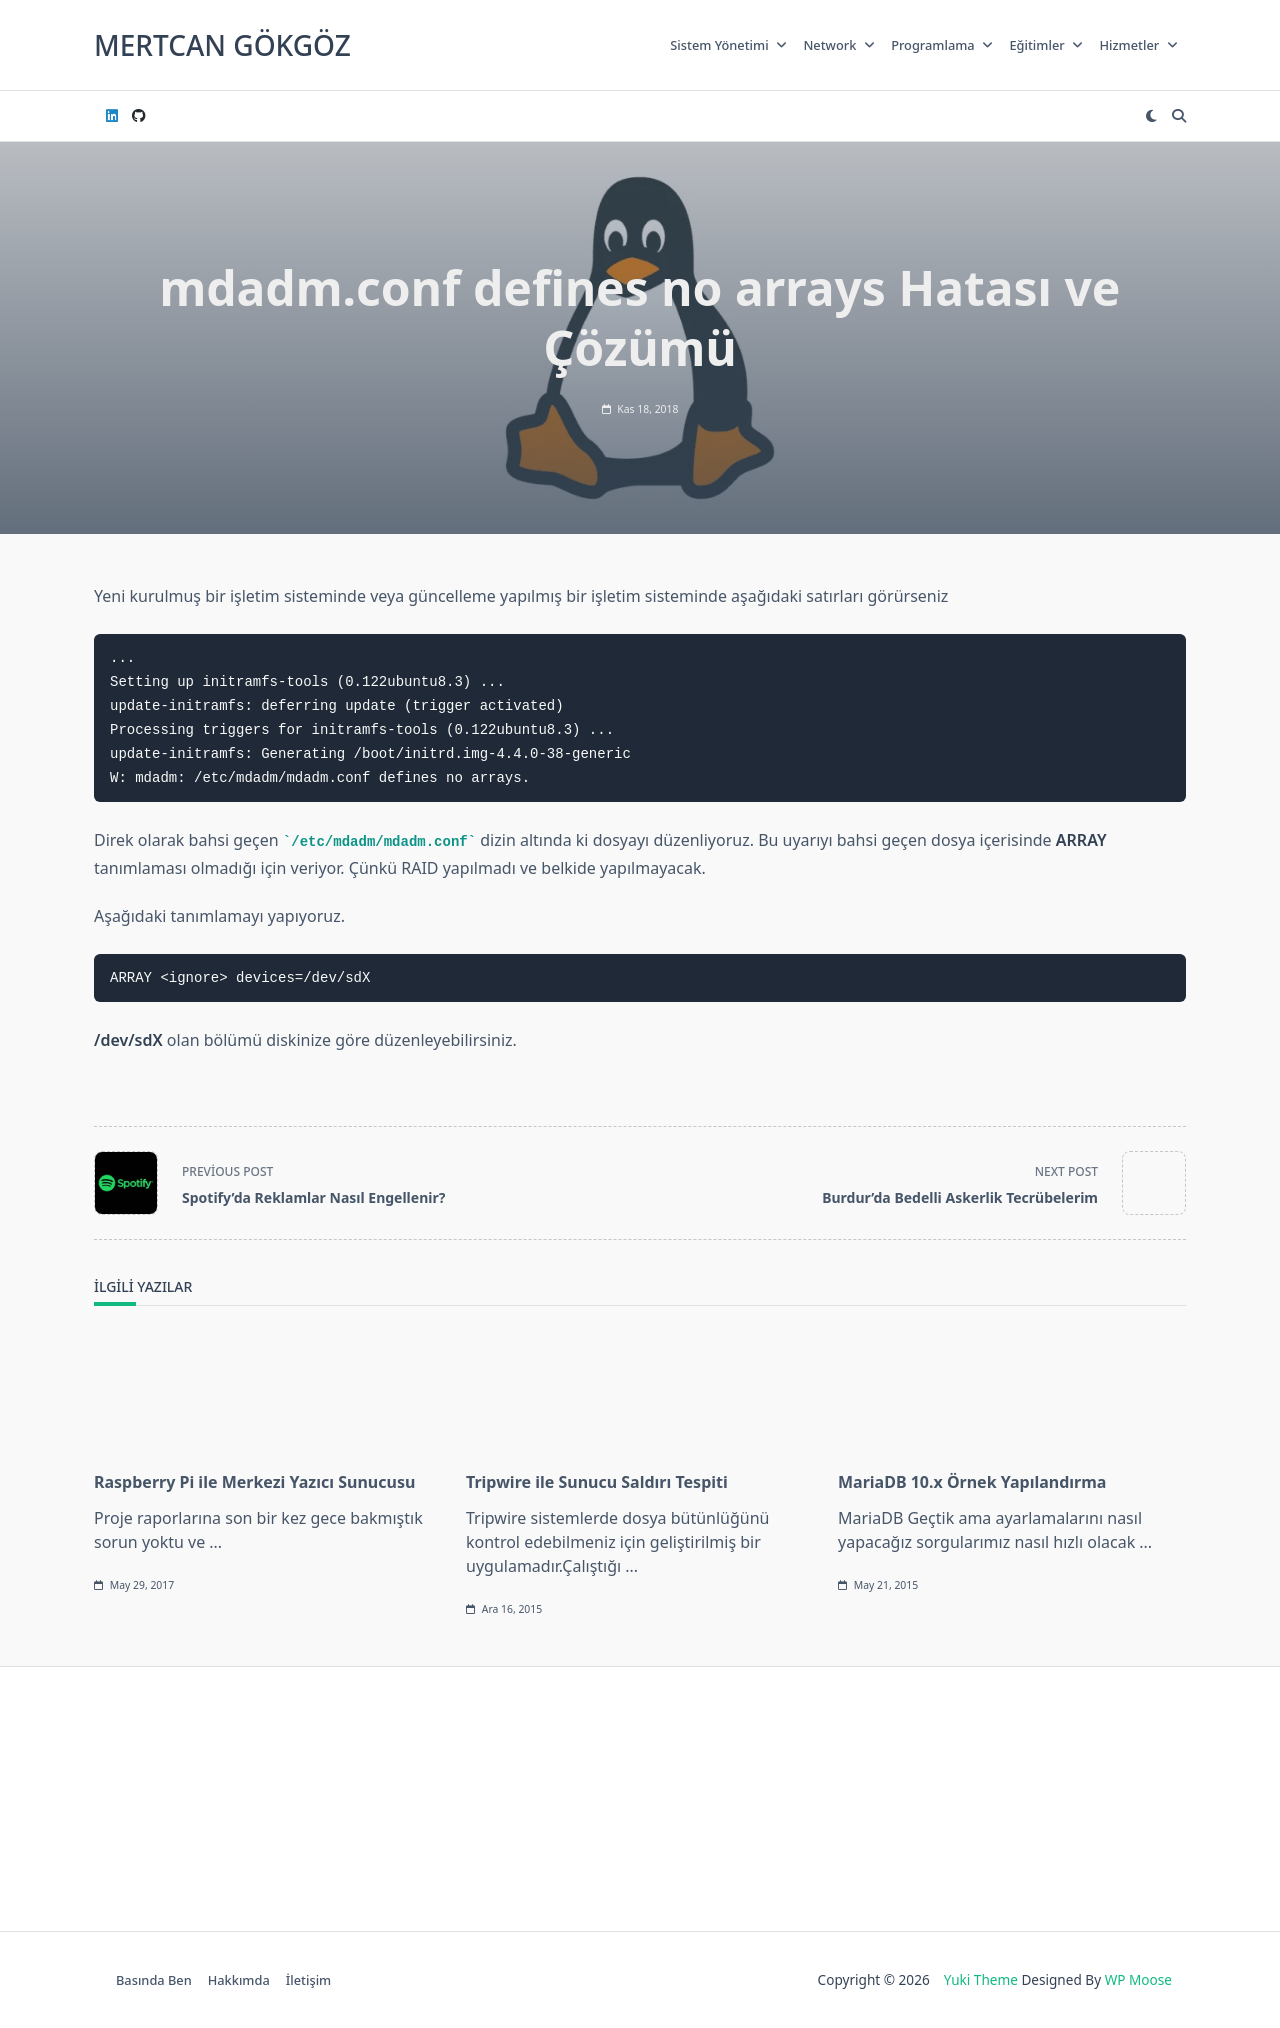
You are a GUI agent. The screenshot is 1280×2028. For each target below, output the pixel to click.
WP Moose (1138, 1979)
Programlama (942, 45)
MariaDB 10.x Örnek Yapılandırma (972, 1482)
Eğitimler (1046, 45)
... (215, 1542)
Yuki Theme (981, 1979)
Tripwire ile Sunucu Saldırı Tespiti (597, 1482)
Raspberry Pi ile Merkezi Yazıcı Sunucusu (254, 1482)
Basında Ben (154, 1980)
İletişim (308, 1980)
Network (839, 45)
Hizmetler (1138, 45)
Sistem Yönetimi (728, 45)
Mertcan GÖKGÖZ (222, 45)
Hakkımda (239, 1980)
